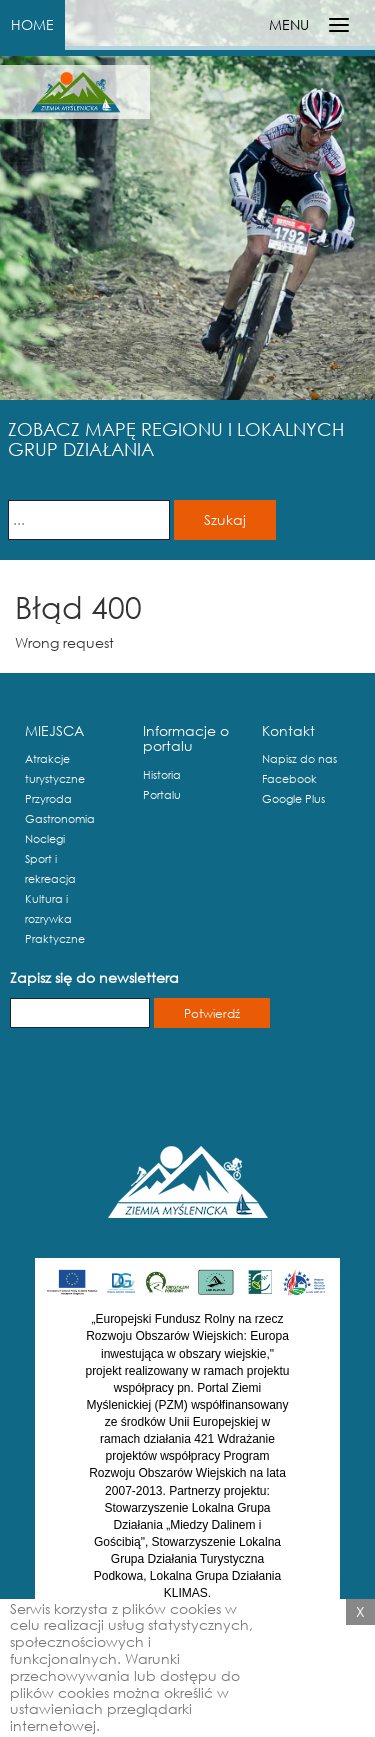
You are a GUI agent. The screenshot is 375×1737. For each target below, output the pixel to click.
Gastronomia (60, 819)
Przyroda (48, 799)
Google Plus (293, 799)
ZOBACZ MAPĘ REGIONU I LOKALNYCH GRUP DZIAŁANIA (176, 439)
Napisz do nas (299, 759)
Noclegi (45, 839)
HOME (32, 24)
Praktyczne (55, 939)
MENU (289, 24)
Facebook (289, 779)
